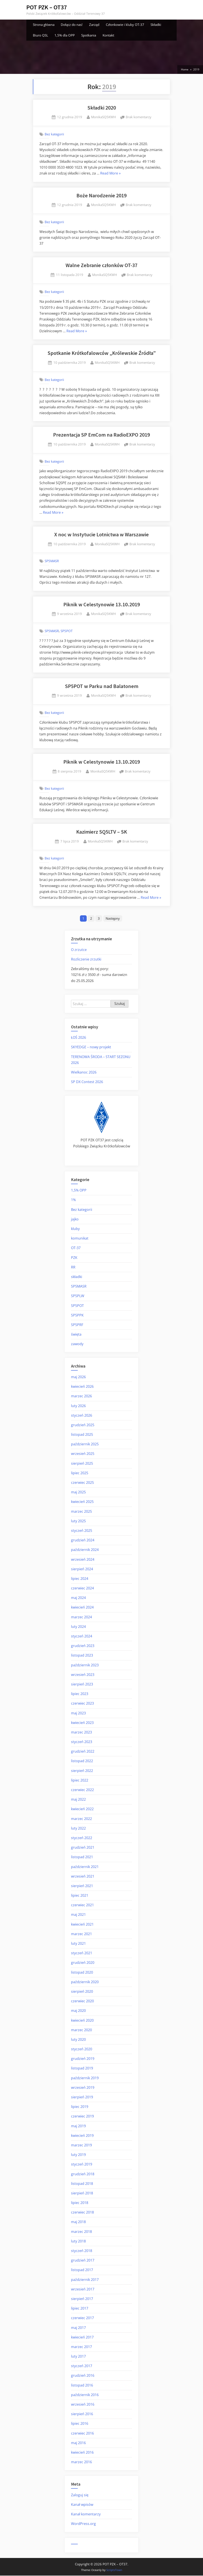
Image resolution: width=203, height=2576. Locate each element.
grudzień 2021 (82, 1847)
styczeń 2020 (81, 2049)
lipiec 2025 (79, 1473)
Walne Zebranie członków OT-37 (101, 265)
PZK (74, 1257)
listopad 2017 (82, 2270)
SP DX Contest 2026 (87, 1082)
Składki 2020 (101, 107)
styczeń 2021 (81, 1953)
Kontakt (108, 35)
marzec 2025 (81, 1511)
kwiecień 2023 (82, 1722)
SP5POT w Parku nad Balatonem (101, 686)
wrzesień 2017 (82, 2289)
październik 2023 (85, 1665)
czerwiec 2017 (82, 2318)
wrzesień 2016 (82, 2404)
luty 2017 (78, 2356)
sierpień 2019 (82, 2097)
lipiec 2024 (79, 1578)
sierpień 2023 (82, 1684)
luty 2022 (78, 1828)
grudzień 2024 (82, 1540)
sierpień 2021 (82, 1886)
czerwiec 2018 (82, 2212)
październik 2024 (85, 1550)
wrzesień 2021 (82, 1876)
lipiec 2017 (79, 2308)
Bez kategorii (54, 134)
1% (73, 1200)
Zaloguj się (79, 2495)
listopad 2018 (82, 2183)
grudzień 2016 (82, 2375)
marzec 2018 (81, 2231)
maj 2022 (78, 1799)
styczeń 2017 (81, 2366)
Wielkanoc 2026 (83, 1072)
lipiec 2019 (79, 2107)
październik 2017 (85, 2279)
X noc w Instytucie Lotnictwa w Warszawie (101, 534)
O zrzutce (79, 949)
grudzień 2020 (82, 1963)
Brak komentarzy (138, 117)
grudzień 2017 (82, 2260)
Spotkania (88, 35)
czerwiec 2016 (82, 2433)
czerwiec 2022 (82, 1790)
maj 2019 (78, 2126)
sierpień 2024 (82, 1569)
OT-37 (76, 1248)
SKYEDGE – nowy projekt (91, 1047)
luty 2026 (78, 1406)
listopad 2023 (82, 1655)
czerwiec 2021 (82, 1905)
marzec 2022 (81, 1818)
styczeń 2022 (81, 1838)
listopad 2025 (82, 1434)
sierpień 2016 (82, 2414)
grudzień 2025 (82, 1425)
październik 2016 (85, 2395)
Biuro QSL (40, 35)
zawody (77, 1344)
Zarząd (94, 24)
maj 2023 (78, 1713)
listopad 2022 (82, 1761)
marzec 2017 (81, 2347)
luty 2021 (78, 1943)
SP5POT (67, 631)
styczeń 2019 (81, 2164)
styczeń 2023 (81, 1742)
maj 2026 (78, 1377)
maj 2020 (78, 2011)
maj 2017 (78, 2327)
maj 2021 (78, 1915)
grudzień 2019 (82, 2059)
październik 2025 (85, 1444)
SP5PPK (77, 1315)
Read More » (110, 173)
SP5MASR (52, 561)
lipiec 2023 (79, 1694)
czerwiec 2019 (82, 2116)
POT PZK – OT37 (46, 7)
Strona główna (43, 24)
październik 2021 (85, 1867)
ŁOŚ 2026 (78, 1037)
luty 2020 (78, 2039)
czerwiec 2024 (82, 1588)
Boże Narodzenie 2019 (101, 195)
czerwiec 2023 (82, 1703)
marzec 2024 (81, 1617)
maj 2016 (78, 2443)
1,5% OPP (78, 1190)
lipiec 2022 (79, 1780)
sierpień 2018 (82, 2193)
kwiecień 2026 (82, 1386)
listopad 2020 (82, 1972)
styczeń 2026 (81, 1415)
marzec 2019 (81, 2145)
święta (76, 1334)
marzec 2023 (81, 1732)
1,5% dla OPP (64, 35)
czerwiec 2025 (82, 1482)
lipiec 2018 (79, 2202)
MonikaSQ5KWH (103, 116)
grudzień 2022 (82, 1751)
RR (73, 1267)
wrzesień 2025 (82, 1454)
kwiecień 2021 (82, 1924)
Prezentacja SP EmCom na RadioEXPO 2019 (101, 434)
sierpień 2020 (82, 1991)
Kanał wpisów (82, 2504)
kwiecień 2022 (82, 1809)
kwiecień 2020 (82, 2020)
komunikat (79, 1238)
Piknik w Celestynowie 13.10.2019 (101, 604)
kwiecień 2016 (82, 2452)
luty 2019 (78, 2154)
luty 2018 (78, 2241)
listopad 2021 (82, 1857)
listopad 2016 (82, 2385)
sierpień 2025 (82, 1463)
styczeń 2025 (81, 1530)
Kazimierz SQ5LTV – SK (101, 831)
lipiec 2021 (79, 1895)
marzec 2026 (81, 1396)
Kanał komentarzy (86, 2514)
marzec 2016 (81, 2462)
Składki (156, 24)
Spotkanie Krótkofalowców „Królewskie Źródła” (101, 353)
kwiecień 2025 (82, 1502)
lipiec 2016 (79, 2423)
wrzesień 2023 (82, 1674)
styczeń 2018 (81, 2251)
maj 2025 (78, 1492)
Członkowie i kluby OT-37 (125, 24)
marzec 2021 (81, 1934)
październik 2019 (85, 2078)
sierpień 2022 (82, 1770)
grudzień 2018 (82, 2174)
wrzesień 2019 (82, 2087)
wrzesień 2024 (82, 1559)
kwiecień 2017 (82, 2337)
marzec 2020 (81, 2030)
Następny (113, 918)
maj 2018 (78, 2222)
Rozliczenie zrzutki (86, 959)
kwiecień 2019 (82, 2135)
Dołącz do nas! (72, 24)
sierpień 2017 (82, 2299)
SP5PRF (77, 1325)
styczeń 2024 (81, 1636)
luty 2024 (78, 1626)
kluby (75, 1229)
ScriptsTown (114, 2570)
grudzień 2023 (82, 1646)
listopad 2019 (82, 2068)
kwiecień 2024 (82, 1607)
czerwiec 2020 (82, 2001)
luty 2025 (78, 1521)
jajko (75, 1219)
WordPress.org (83, 2524)
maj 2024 (78, 1598)
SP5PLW (77, 1296)
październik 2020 (85, 1982)
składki (76, 1277)
